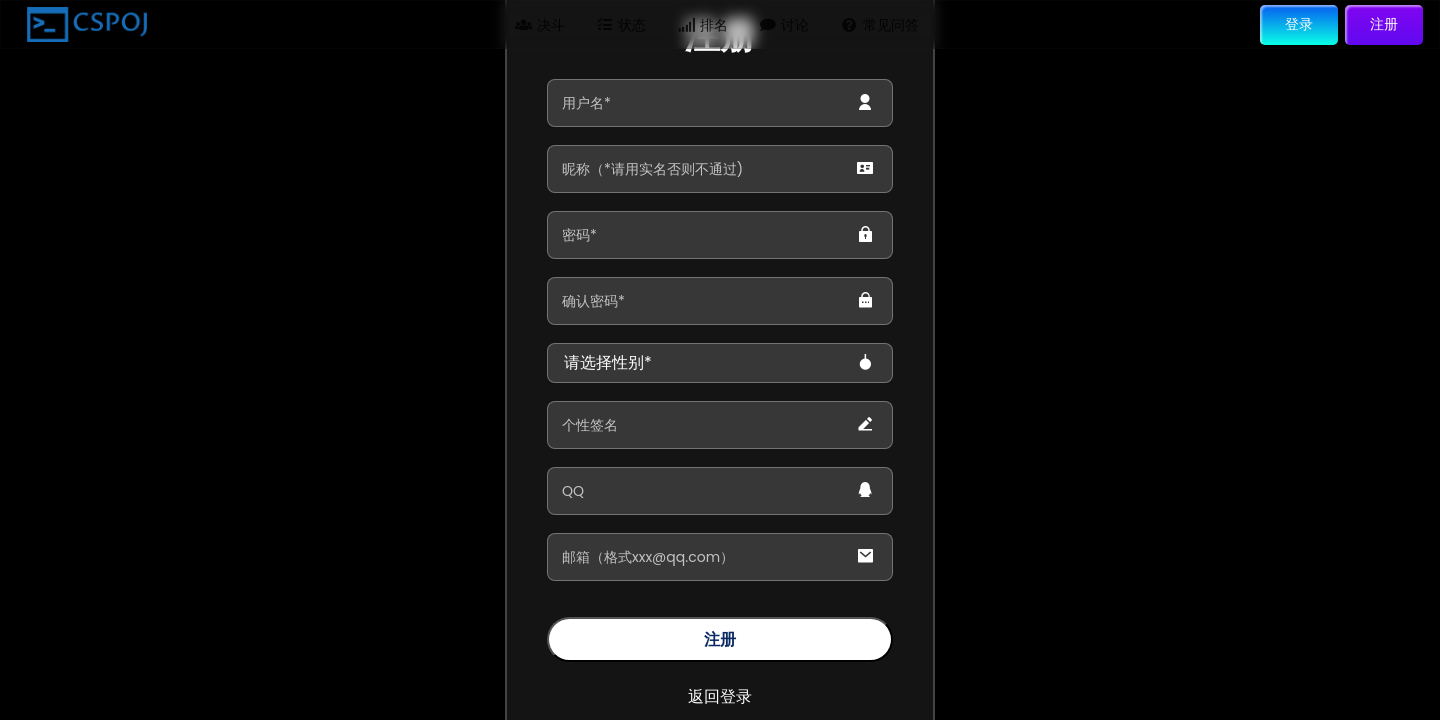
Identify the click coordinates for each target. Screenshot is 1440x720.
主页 (214, 24)
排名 (703, 24)
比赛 (459, 24)
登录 (1299, 23)
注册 (1384, 23)
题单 (377, 24)
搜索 (976, 24)
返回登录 (720, 697)
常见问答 (880, 24)
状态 (622, 24)
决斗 (540, 24)
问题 (296, 24)
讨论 (785, 24)
